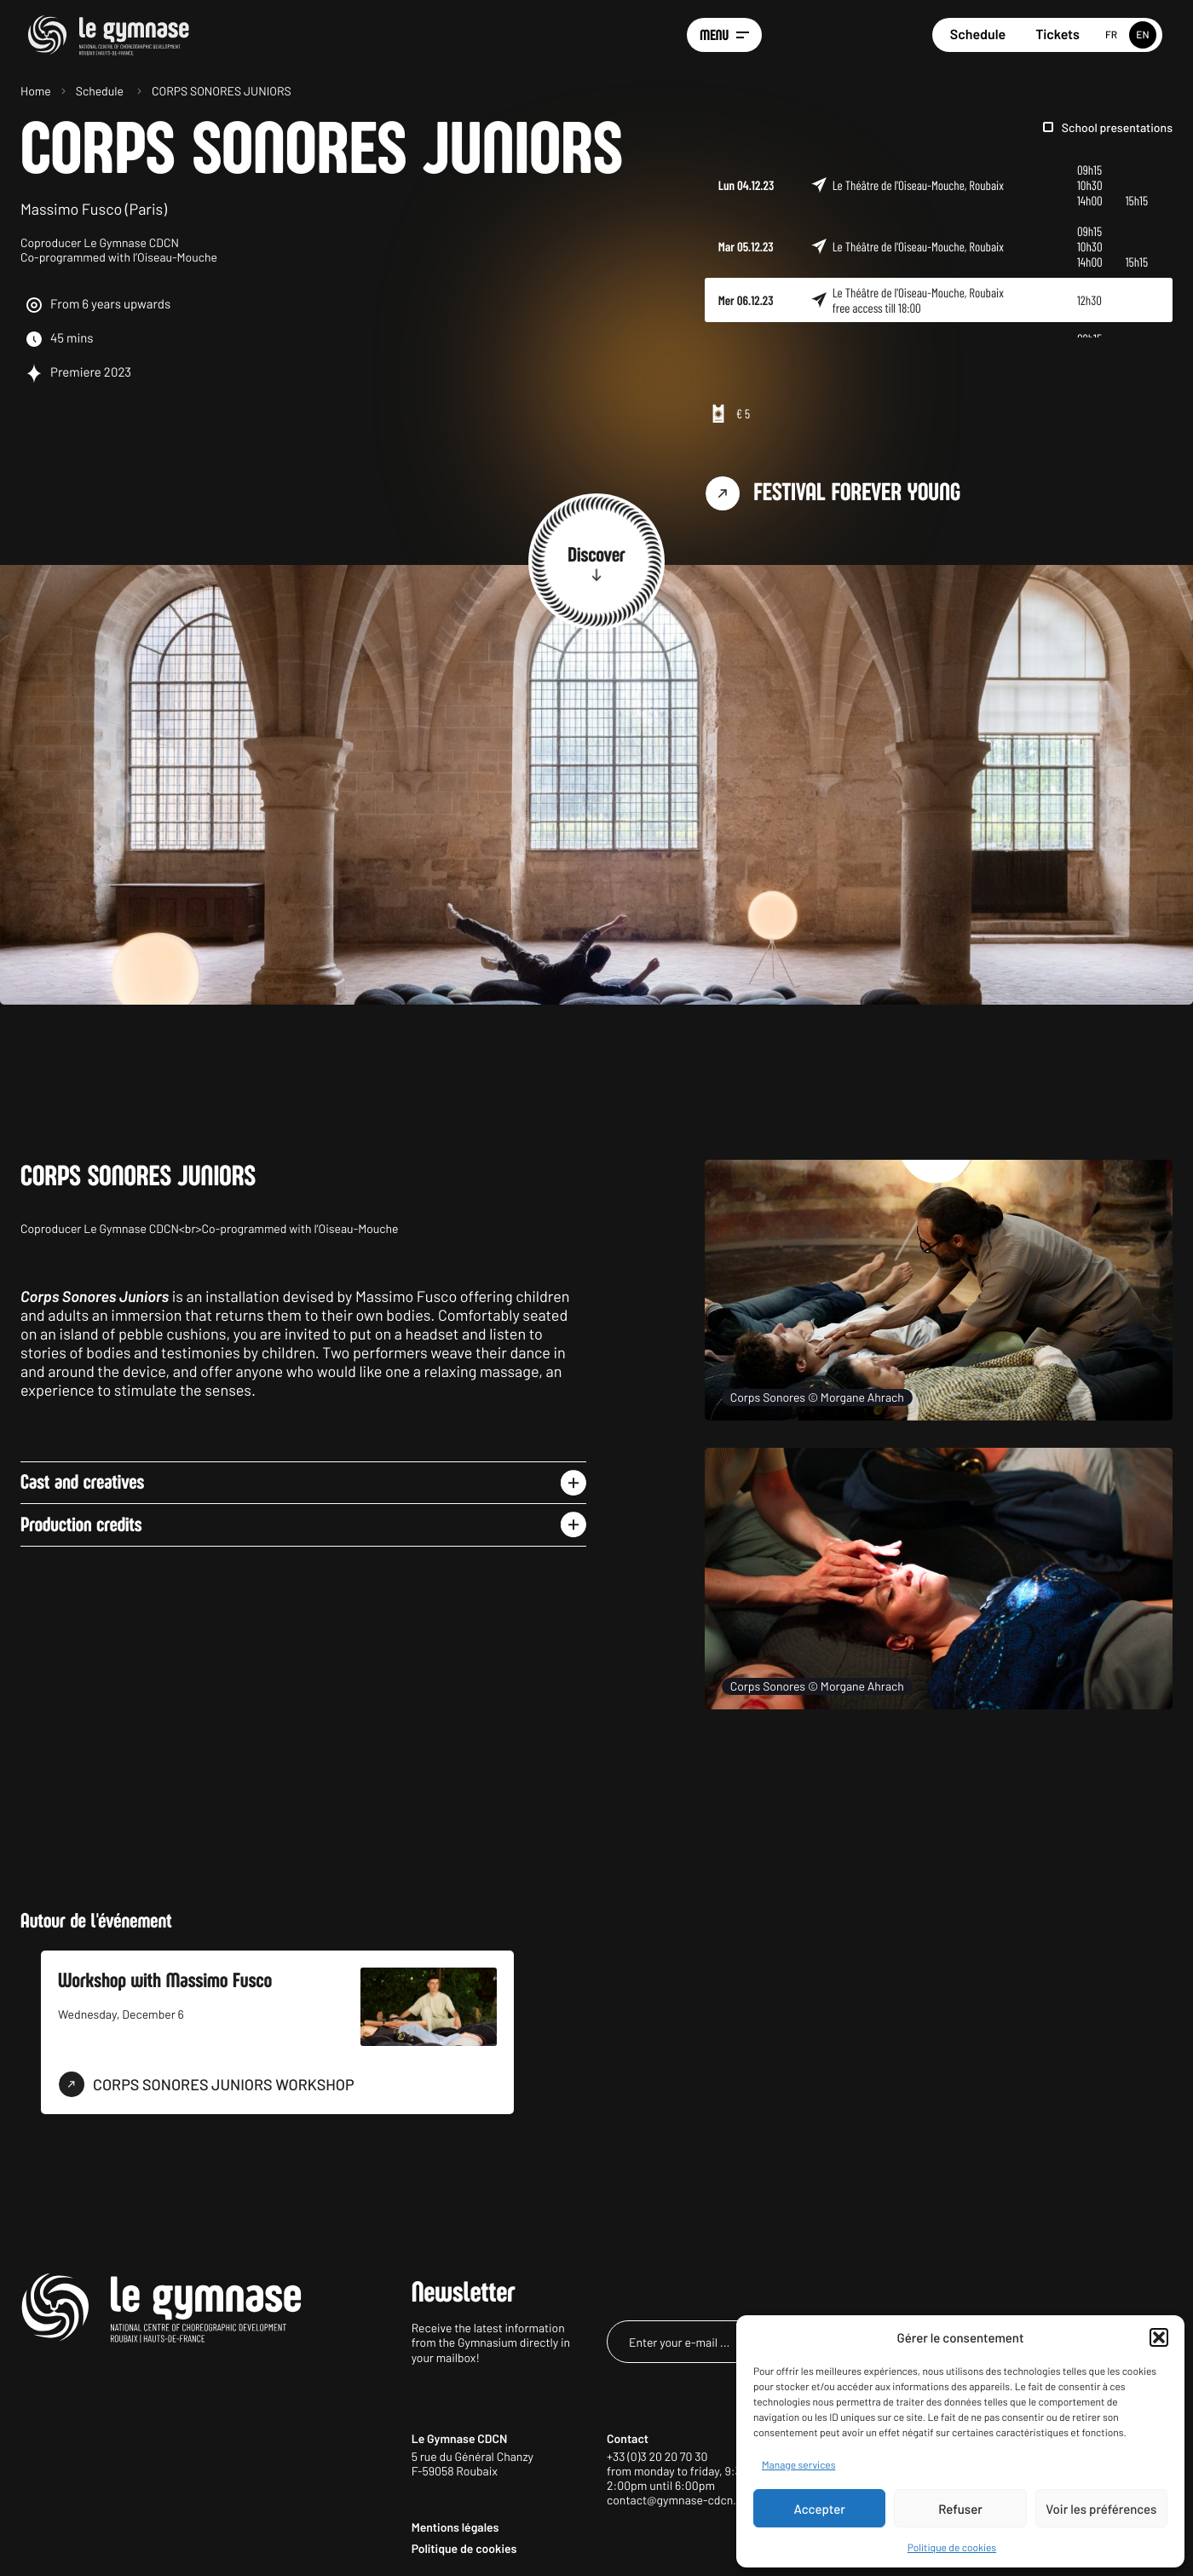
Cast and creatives (82, 1482)
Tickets (1057, 34)
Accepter (819, 2508)
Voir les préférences (1101, 2508)
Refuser (960, 2508)
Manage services (798, 2465)
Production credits (81, 1525)
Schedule (978, 34)
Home (35, 91)
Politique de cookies (952, 2548)
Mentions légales (455, 2527)
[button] (1158, 2337)
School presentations (1117, 127)
